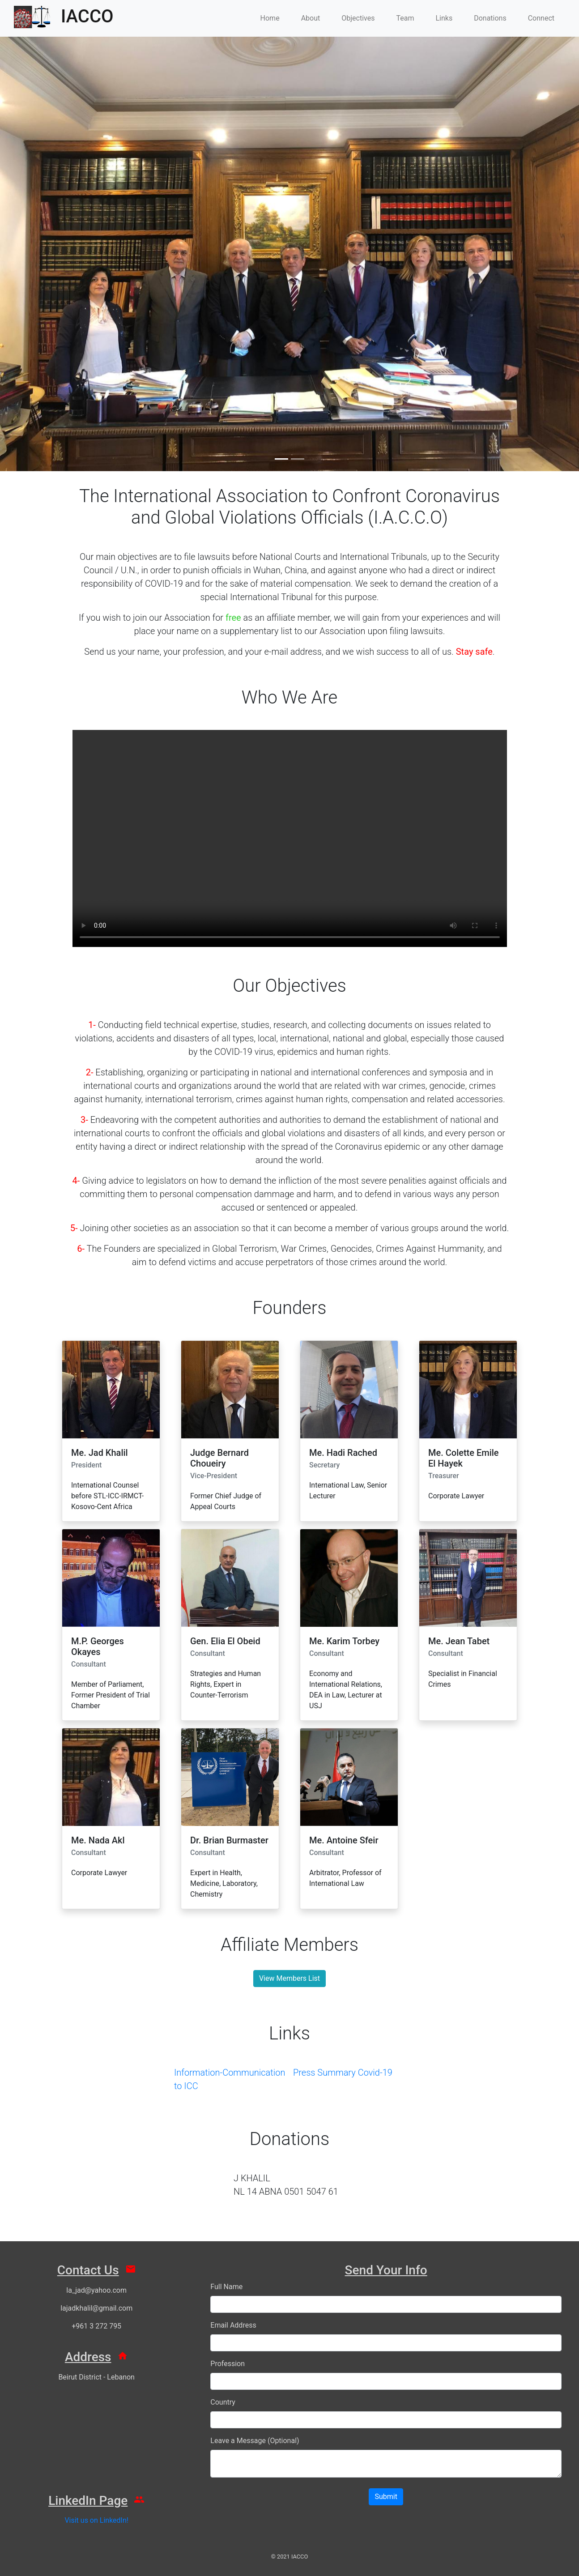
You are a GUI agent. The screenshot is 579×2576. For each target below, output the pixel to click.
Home (270, 18)
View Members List (289, 1978)
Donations (490, 18)
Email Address (233, 2325)
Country (222, 2402)
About (310, 18)
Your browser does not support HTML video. (289, 838)
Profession (227, 2363)
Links (443, 18)
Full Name (226, 2286)
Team (405, 18)
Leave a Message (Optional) (254, 2440)
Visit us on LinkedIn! (96, 2520)
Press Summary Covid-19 (342, 2072)
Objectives (358, 18)
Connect (541, 18)
